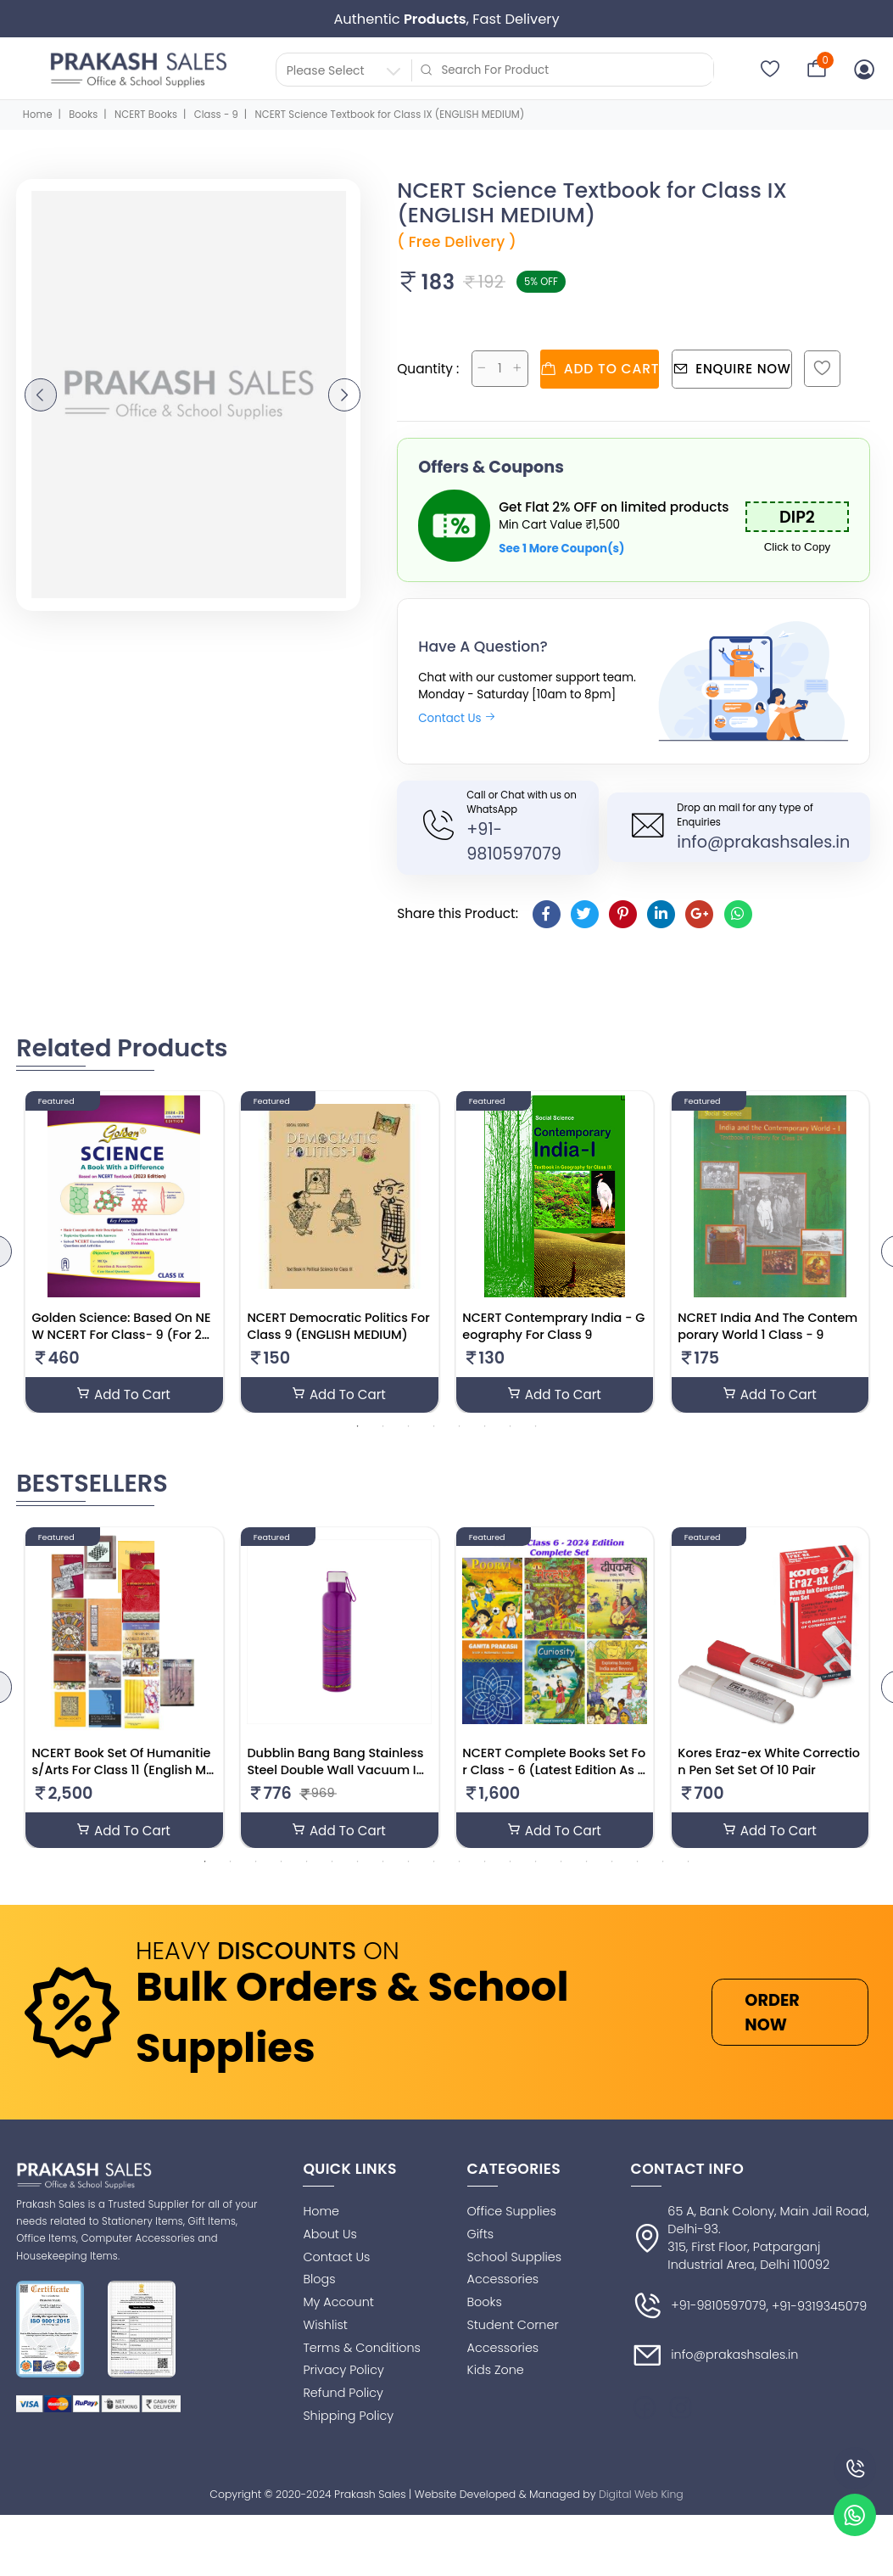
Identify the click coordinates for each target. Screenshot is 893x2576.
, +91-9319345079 (817, 2309)
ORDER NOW (772, 2015)
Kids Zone (495, 2373)
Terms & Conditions (361, 2350)
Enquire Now (748, 367)
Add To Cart (124, 1395)
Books (83, 114)
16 (586, 1864)
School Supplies (514, 2259)
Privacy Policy (343, 2373)
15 (561, 1864)
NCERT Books (145, 114)
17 (612, 1864)
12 (485, 1864)
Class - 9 (216, 114)
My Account (338, 2305)
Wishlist (325, 2327)
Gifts (480, 2236)
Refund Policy (343, 2396)
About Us (329, 2236)
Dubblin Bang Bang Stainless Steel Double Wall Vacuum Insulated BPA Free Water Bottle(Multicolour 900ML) (338, 1782)
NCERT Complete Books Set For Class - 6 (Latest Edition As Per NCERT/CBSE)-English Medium (553, 1782)
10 (434, 1864)
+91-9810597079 (699, 2309)
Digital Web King (641, 2496)
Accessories (503, 2282)
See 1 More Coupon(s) (561, 547)
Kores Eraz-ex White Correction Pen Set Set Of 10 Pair (769, 1765)
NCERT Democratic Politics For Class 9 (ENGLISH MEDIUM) (338, 1327)
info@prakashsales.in (763, 840)
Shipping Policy (348, 2418)
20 (688, 1864)
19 (663, 1864)
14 (535, 1864)
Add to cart (605, 367)
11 (459, 1864)
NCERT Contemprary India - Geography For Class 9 (553, 1327)
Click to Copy (797, 545)
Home (38, 114)
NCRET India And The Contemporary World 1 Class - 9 (767, 1327)
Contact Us (456, 716)
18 (637, 1864)
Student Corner (513, 2327)
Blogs (319, 2282)
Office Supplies (511, 2214)
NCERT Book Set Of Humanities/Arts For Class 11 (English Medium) (122, 1773)
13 (510, 1864)
